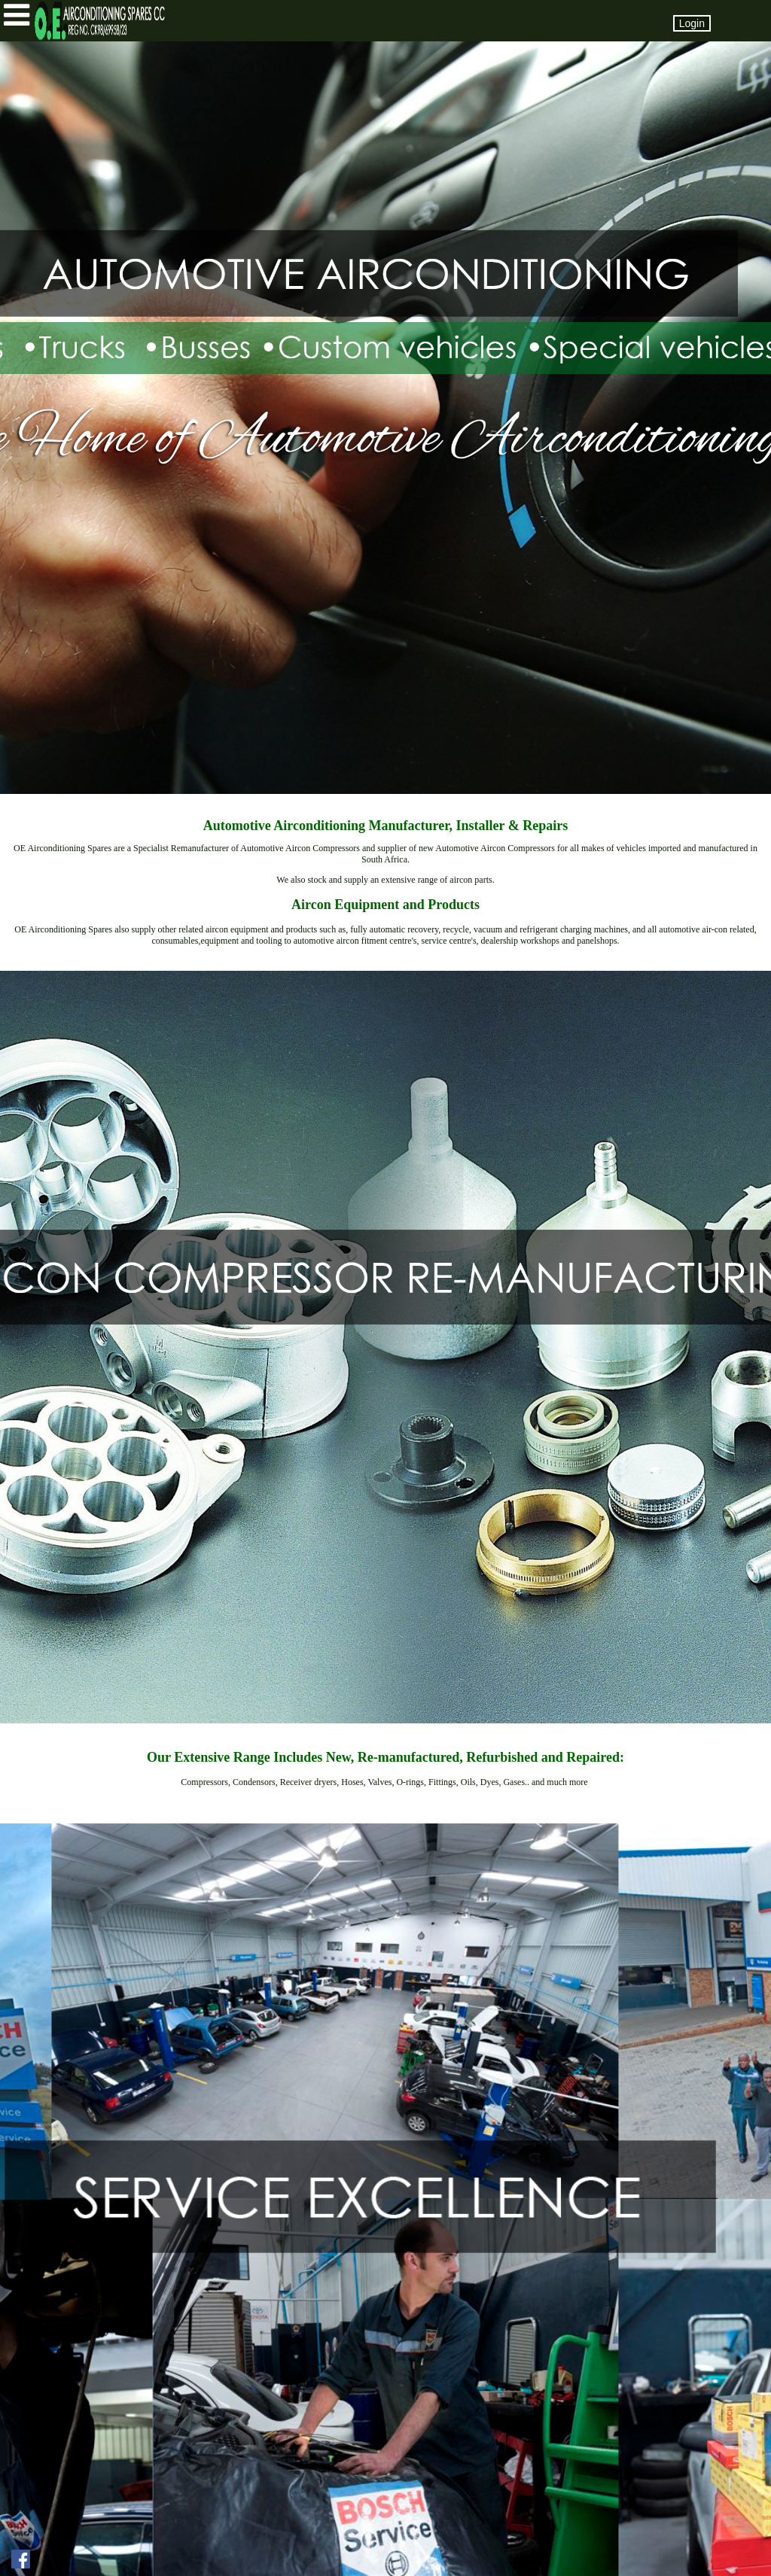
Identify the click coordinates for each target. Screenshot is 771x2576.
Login (692, 23)
